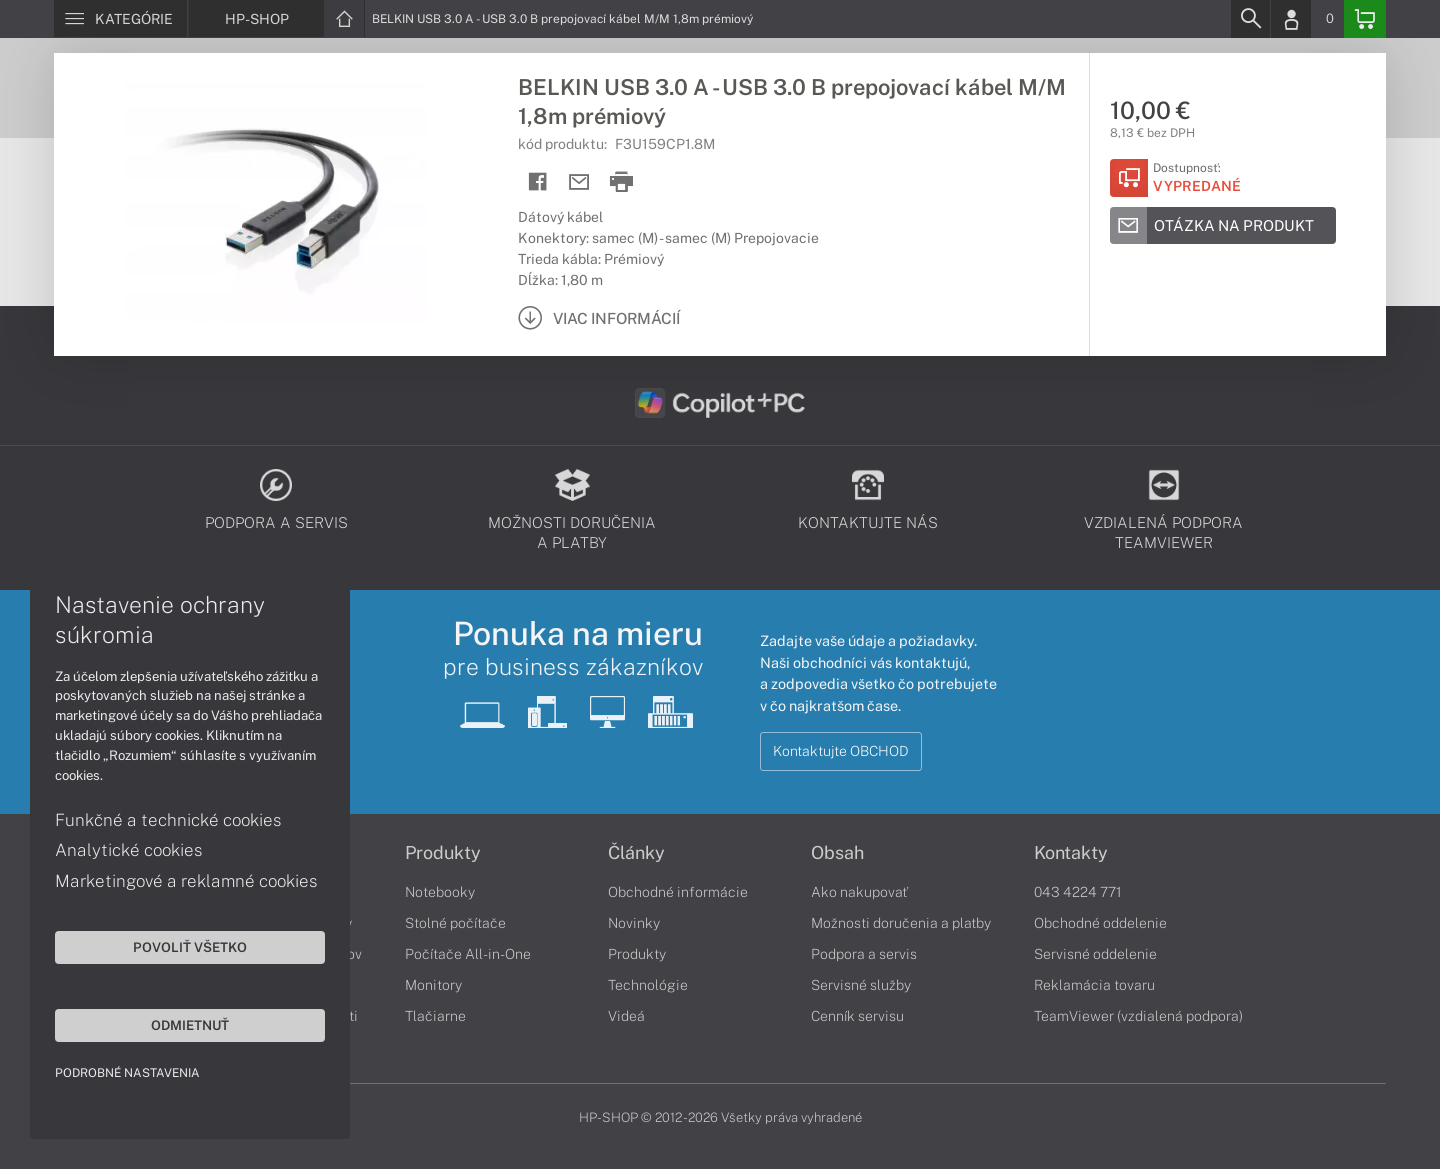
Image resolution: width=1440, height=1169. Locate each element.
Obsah (837, 853)
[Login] (1291, 19)
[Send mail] (579, 182)
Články (636, 853)
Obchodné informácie (678, 892)
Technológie (648, 985)
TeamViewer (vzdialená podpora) (1138, 1016)
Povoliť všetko (190, 947)
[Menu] (120, 19)
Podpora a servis (864, 954)
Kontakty (1071, 853)
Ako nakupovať (859, 892)
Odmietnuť (190, 1025)
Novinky (634, 923)
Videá (626, 1016)
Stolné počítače (455, 923)
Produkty (443, 853)
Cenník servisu (857, 1016)
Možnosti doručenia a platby (901, 923)
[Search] (1250, 19)
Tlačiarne (435, 1016)
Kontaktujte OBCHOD (841, 751)
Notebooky (440, 892)
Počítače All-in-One (468, 954)
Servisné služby (861, 985)
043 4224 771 (1078, 892)
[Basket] (1365, 19)
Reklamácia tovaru (1094, 985)
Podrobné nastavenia (127, 1073)
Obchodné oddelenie (1100, 923)
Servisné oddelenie (1095, 954)
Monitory (433, 985)
